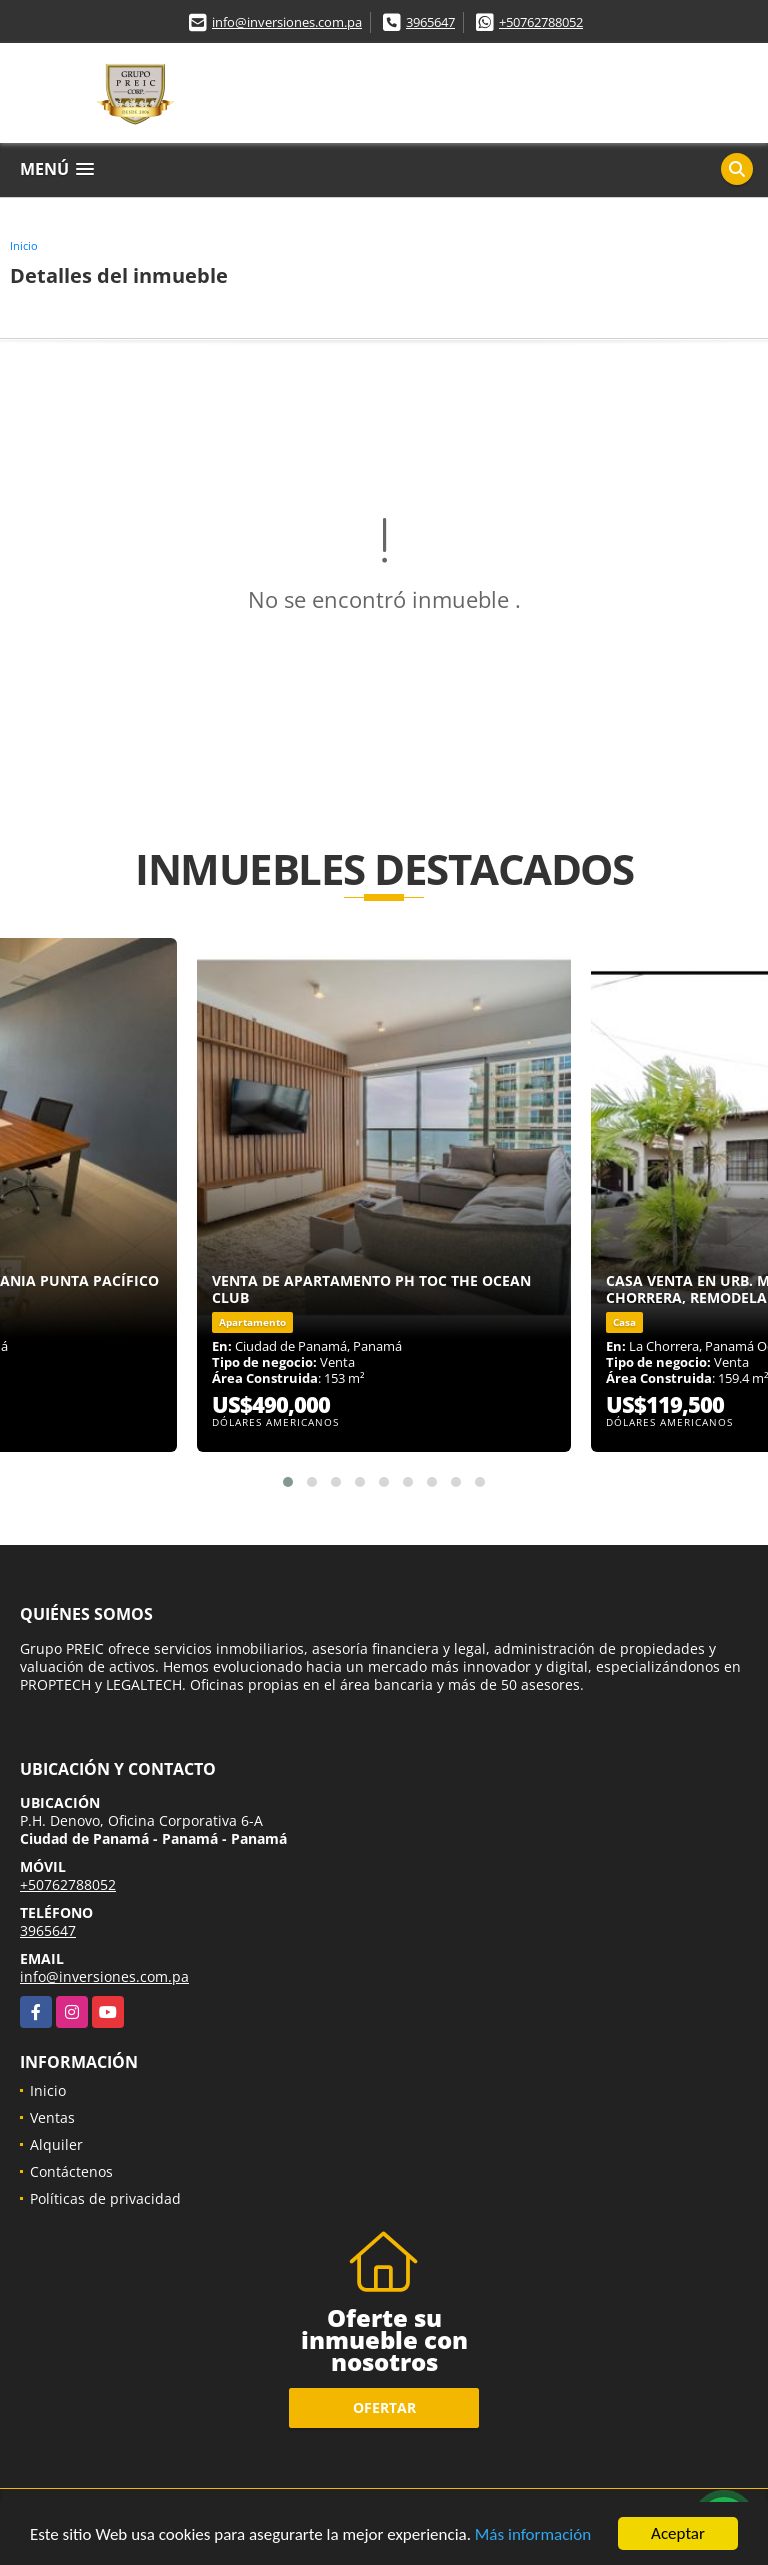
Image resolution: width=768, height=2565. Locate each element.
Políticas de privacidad (105, 2198)
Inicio (24, 245)
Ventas (52, 2117)
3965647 (430, 22)
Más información (533, 2535)
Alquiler (56, 2144)
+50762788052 (541, 22)
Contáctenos (71, 2171)
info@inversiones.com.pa (287, 22)
